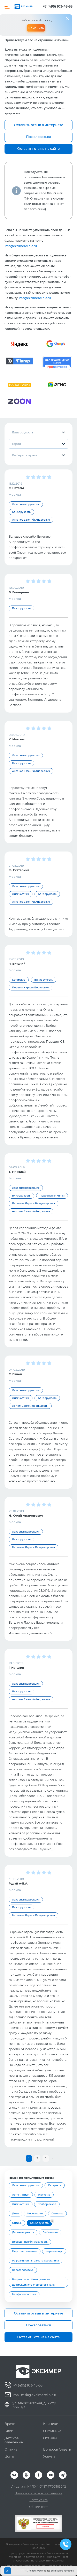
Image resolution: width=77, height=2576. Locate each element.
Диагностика (20, 2204)
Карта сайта (39, 2500)
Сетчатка (57, 2213)
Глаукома (44, 2194)
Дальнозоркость (23, 2232)
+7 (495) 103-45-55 (57, 6)
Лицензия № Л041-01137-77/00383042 (38, 2486)
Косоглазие (35, 2213)
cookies (46, 2570)
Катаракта (54, 2185)
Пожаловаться (38, 137)
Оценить (45, 2526)
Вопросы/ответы (57, 2449)
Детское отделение (14, 2440)
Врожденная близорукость (30, 2241)
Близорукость (39, 2222)
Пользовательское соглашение (38, 2493)
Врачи (10, 2424)
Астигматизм (20, 2194)
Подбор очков (47, 2204)
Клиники (50, 2424)
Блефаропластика (24, 2294)
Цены (9, 2457)
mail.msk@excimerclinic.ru (35, 2395)
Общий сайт (38, 2507)
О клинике (52, 2431)
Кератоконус (54, 2251)
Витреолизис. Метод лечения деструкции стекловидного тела (33, 2282)
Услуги (49, 2457)
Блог (9, 2431)
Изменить (36, 28)
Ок (7, 2570)
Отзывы (50, 2438)
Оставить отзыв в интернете (38, 125)
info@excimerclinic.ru (21, 246)
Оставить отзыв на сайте (38, 149)
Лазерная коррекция (25, 2185)
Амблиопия (50, 2232)
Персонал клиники (24, 2251)
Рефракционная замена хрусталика (35, 2260)
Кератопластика (22, 2269)
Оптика (17, 2222)
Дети (15, 2213)
